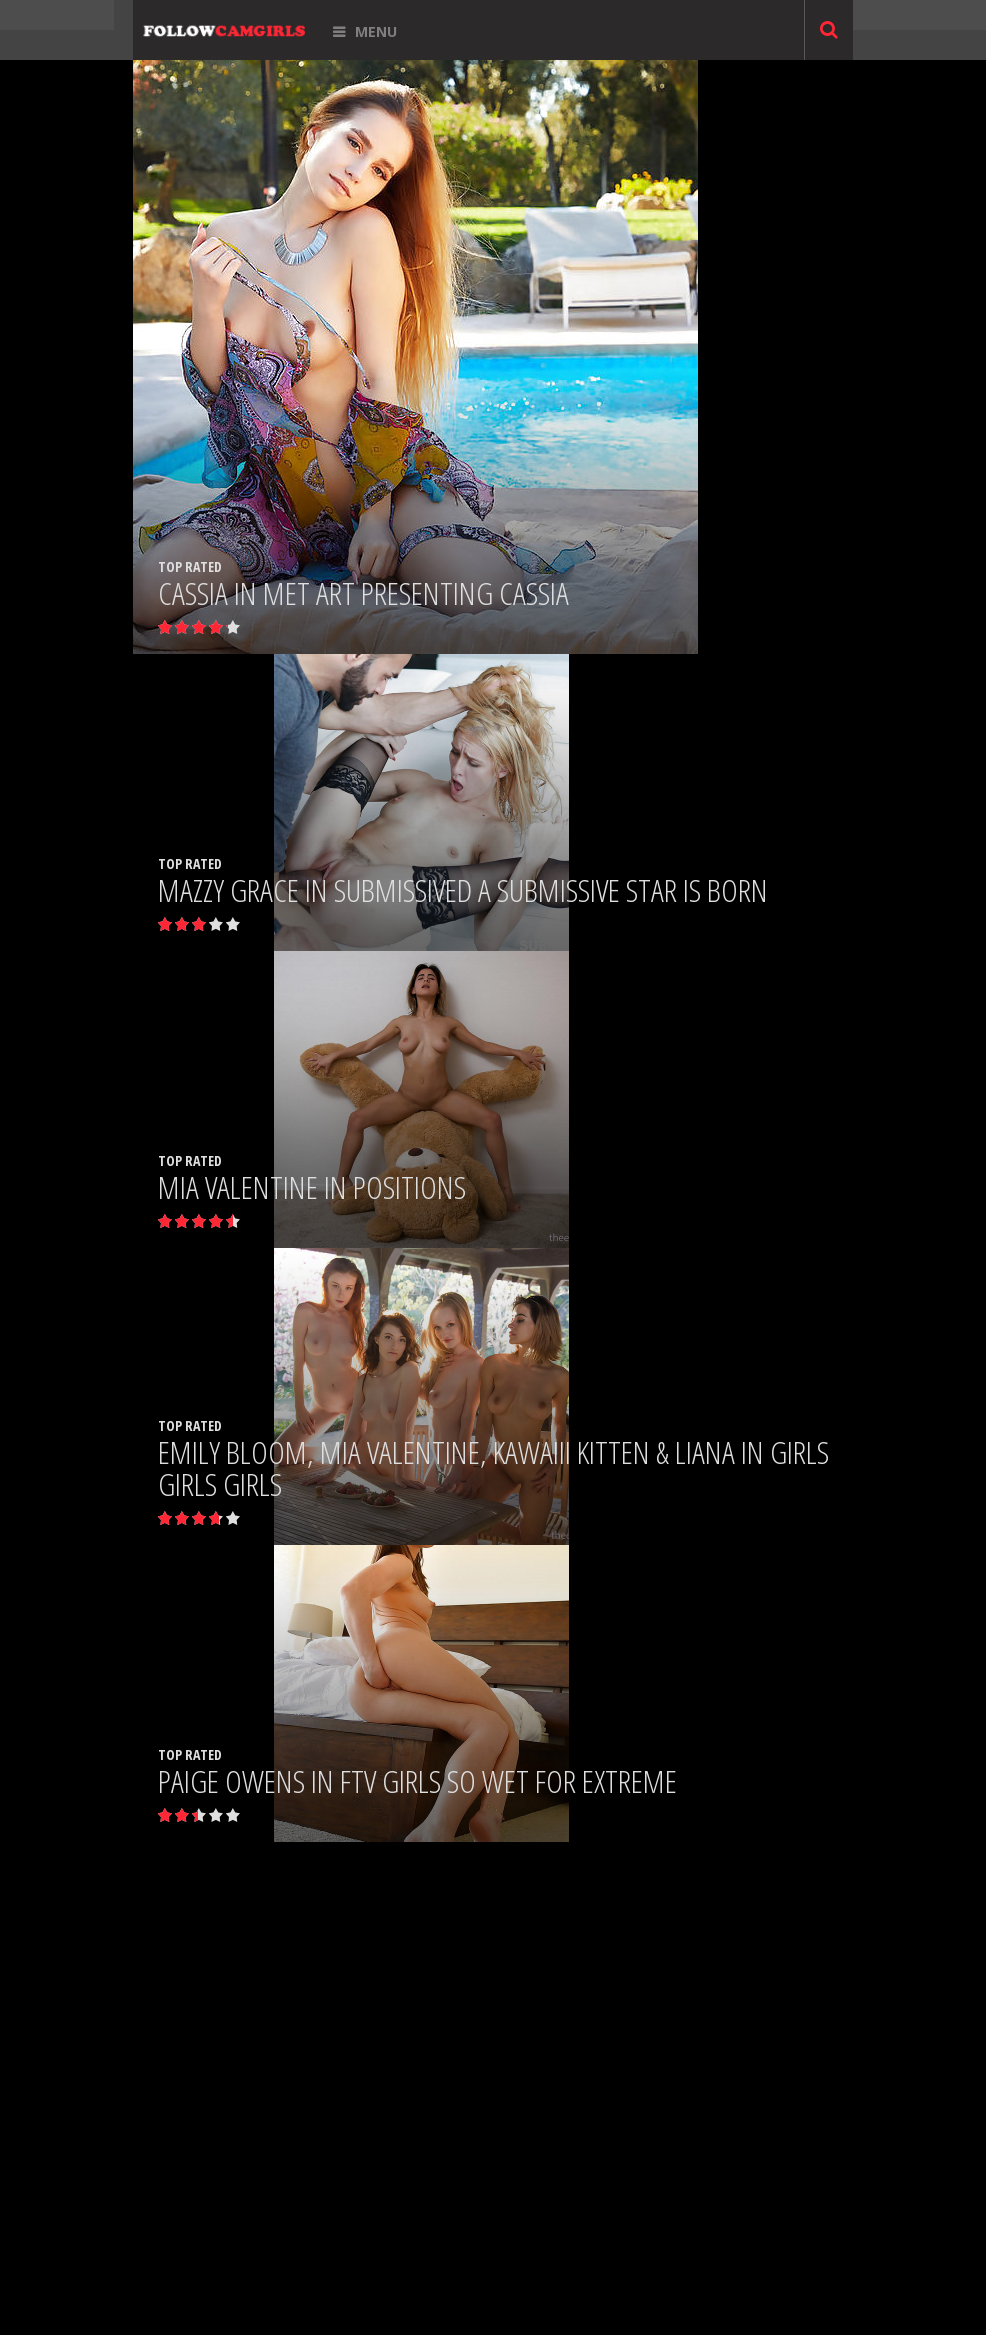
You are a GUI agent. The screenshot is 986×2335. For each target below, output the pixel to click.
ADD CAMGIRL (440, 2299)
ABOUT (502, 2299)
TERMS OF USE (512, 2316)
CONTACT (556, 2299)
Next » (565, 1615)
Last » (631, 1615)
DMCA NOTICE (429, 2316)
